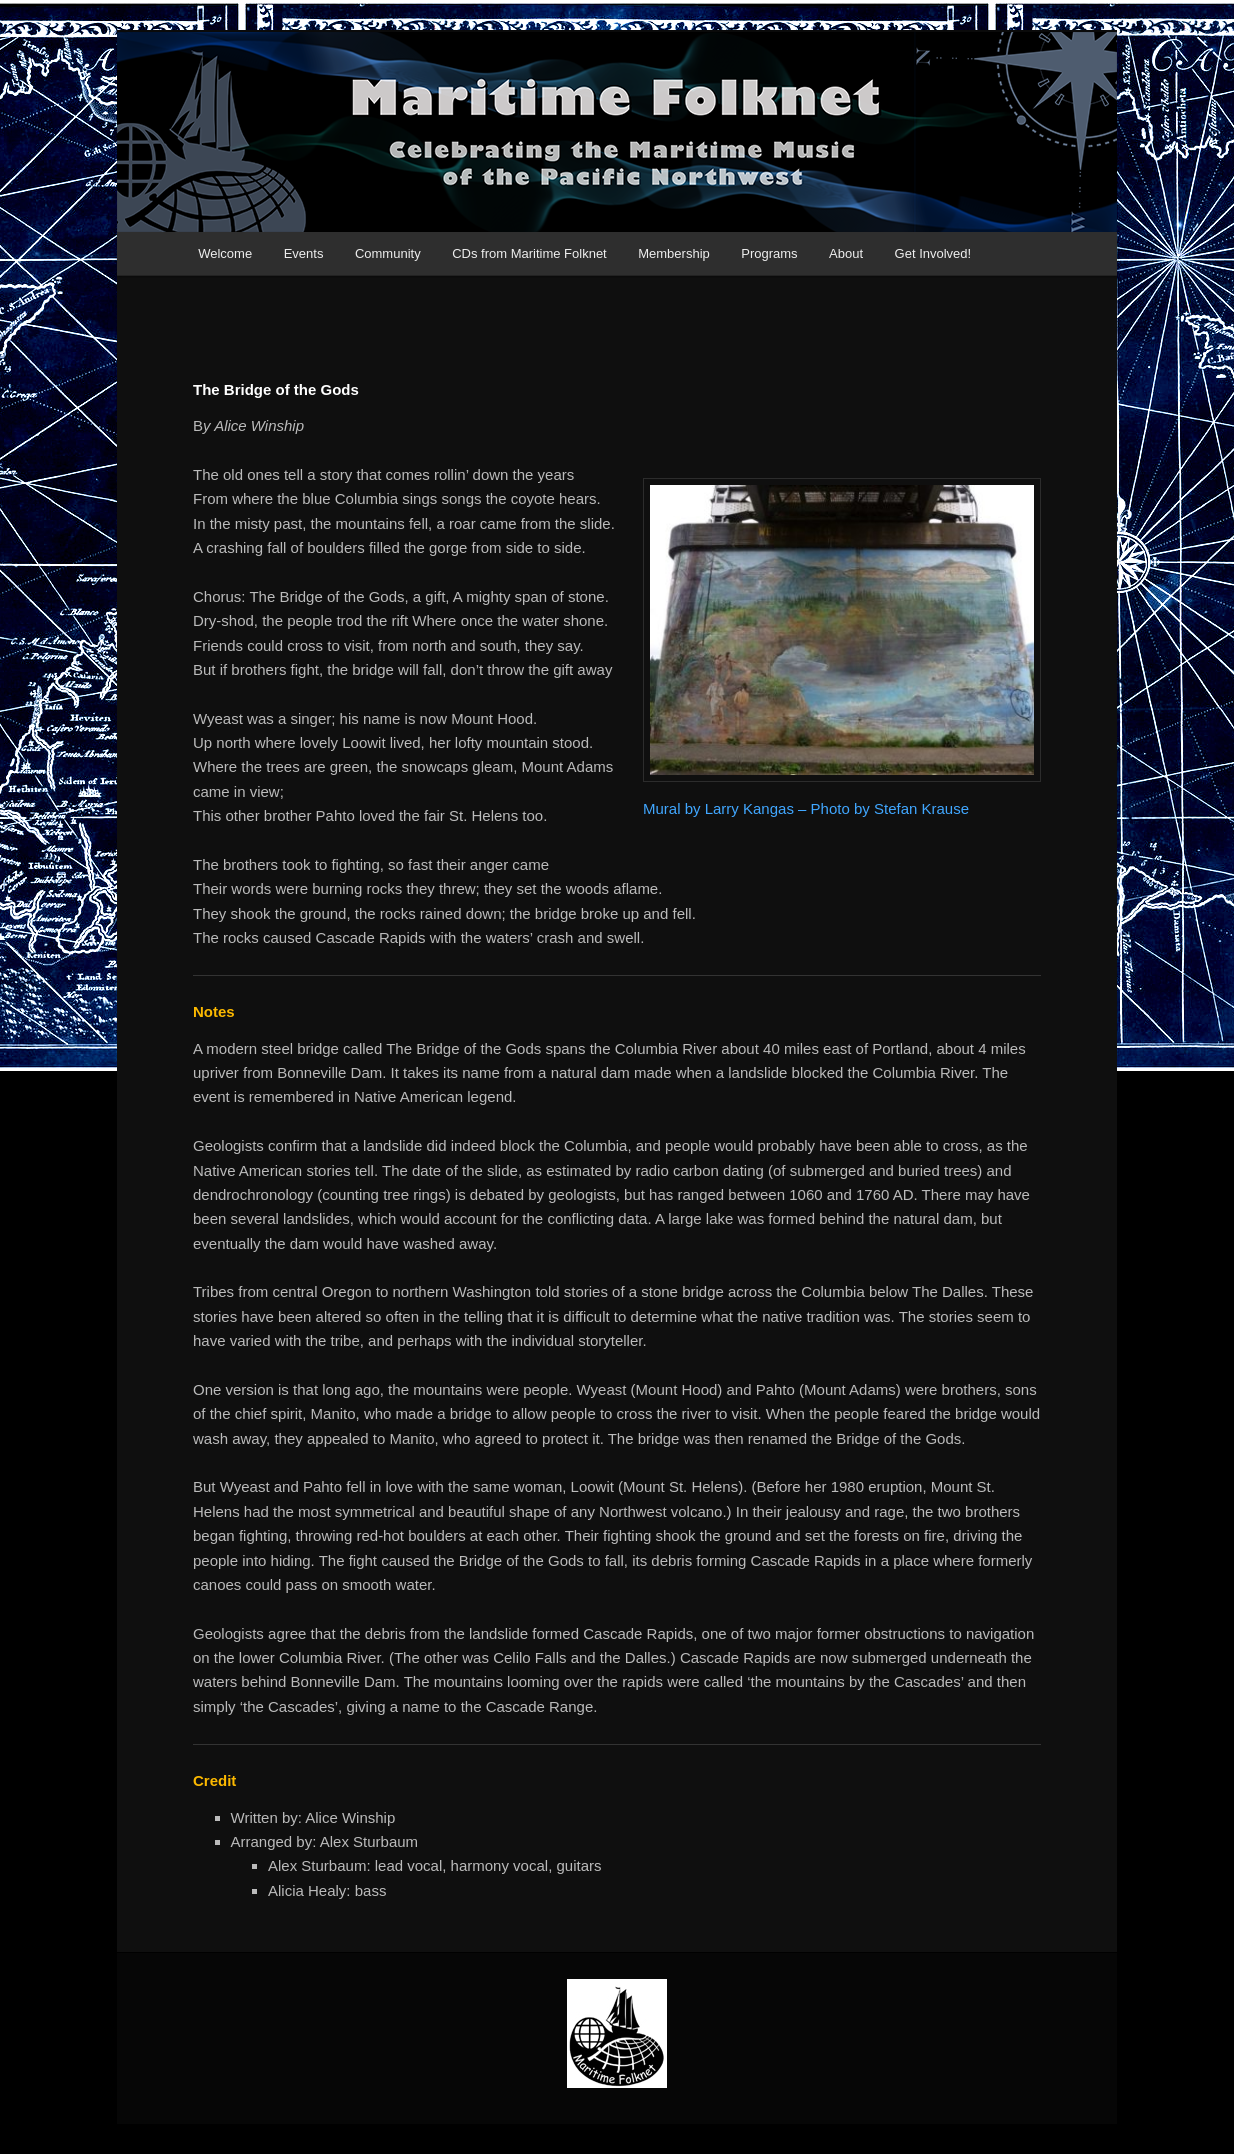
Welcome (225, 253)
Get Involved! (933, 253)
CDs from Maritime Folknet (529, 253)
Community (388, 253)
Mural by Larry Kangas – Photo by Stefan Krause (806, 808)
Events (304, 253)
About (846, 253)
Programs (769, 253)
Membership (674, 253)
